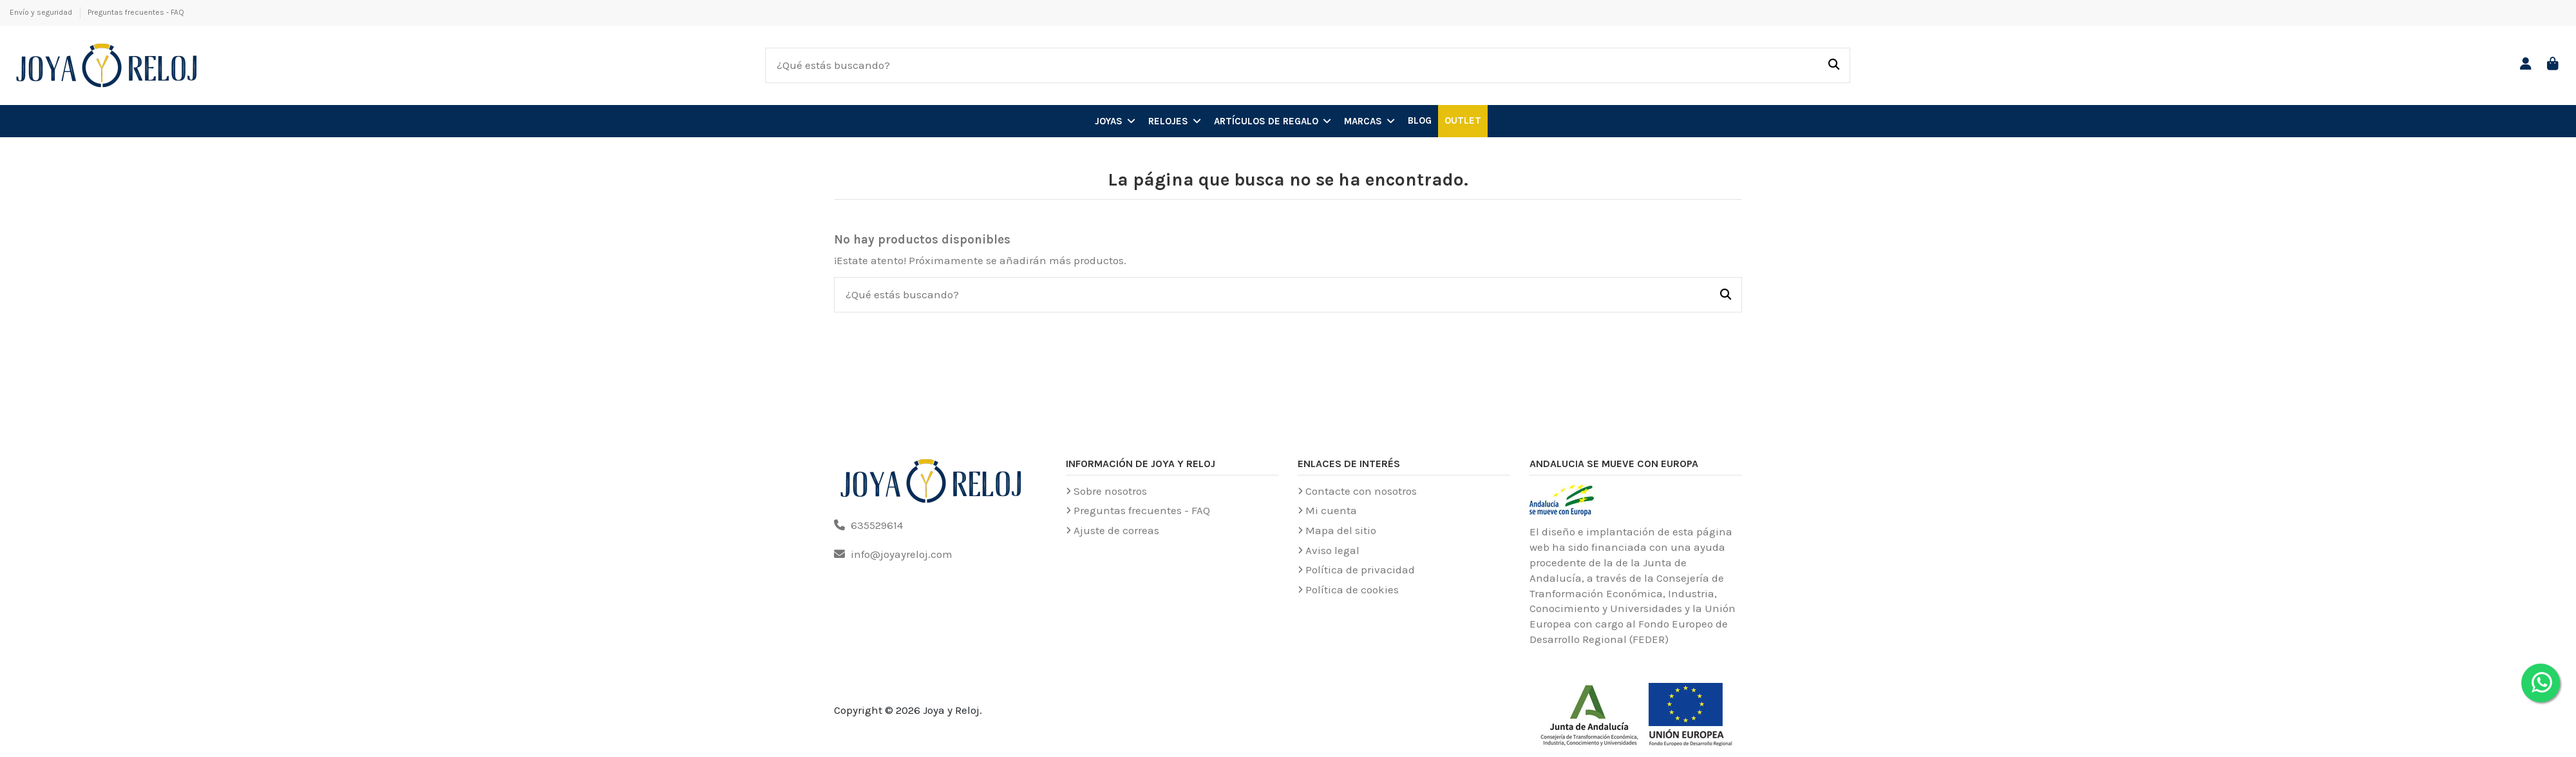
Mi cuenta (1331, 510)
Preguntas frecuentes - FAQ (136, 12)
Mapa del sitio (1340, 530)
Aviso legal (1332, 550)
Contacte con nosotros (1361, 490)
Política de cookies (1352, 589)
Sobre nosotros (1110, 490)
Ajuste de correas (1116, 530)
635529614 (877, 525)
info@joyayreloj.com (901, 554)
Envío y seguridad (42, 12)
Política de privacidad (1360, 569)
